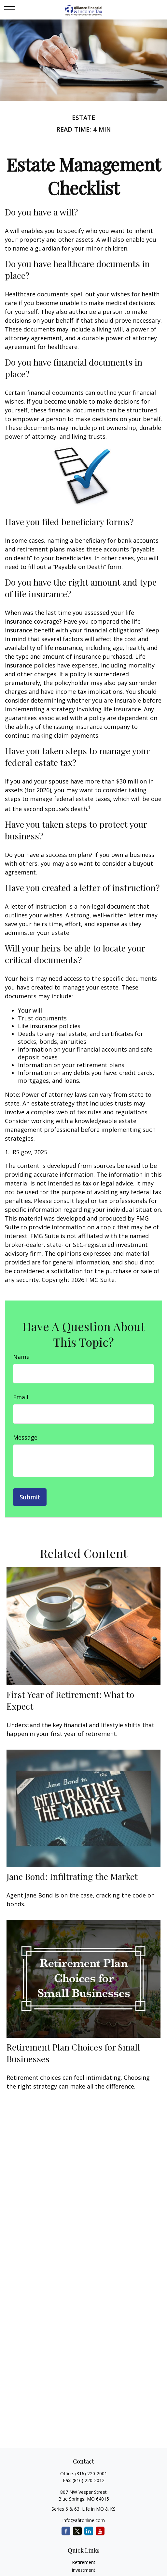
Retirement (83, 2562)
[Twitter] (77, 2531)
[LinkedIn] (88, 2531)
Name (21, 1357)
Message (25, 1437)
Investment (83, 2570)
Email (20, 1397)
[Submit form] (30, 1497)
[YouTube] (100, 2531)
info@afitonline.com (84, 2520)
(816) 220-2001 (91, 2473)
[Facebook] (66, 2531)
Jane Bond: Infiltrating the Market (72, 1876)
